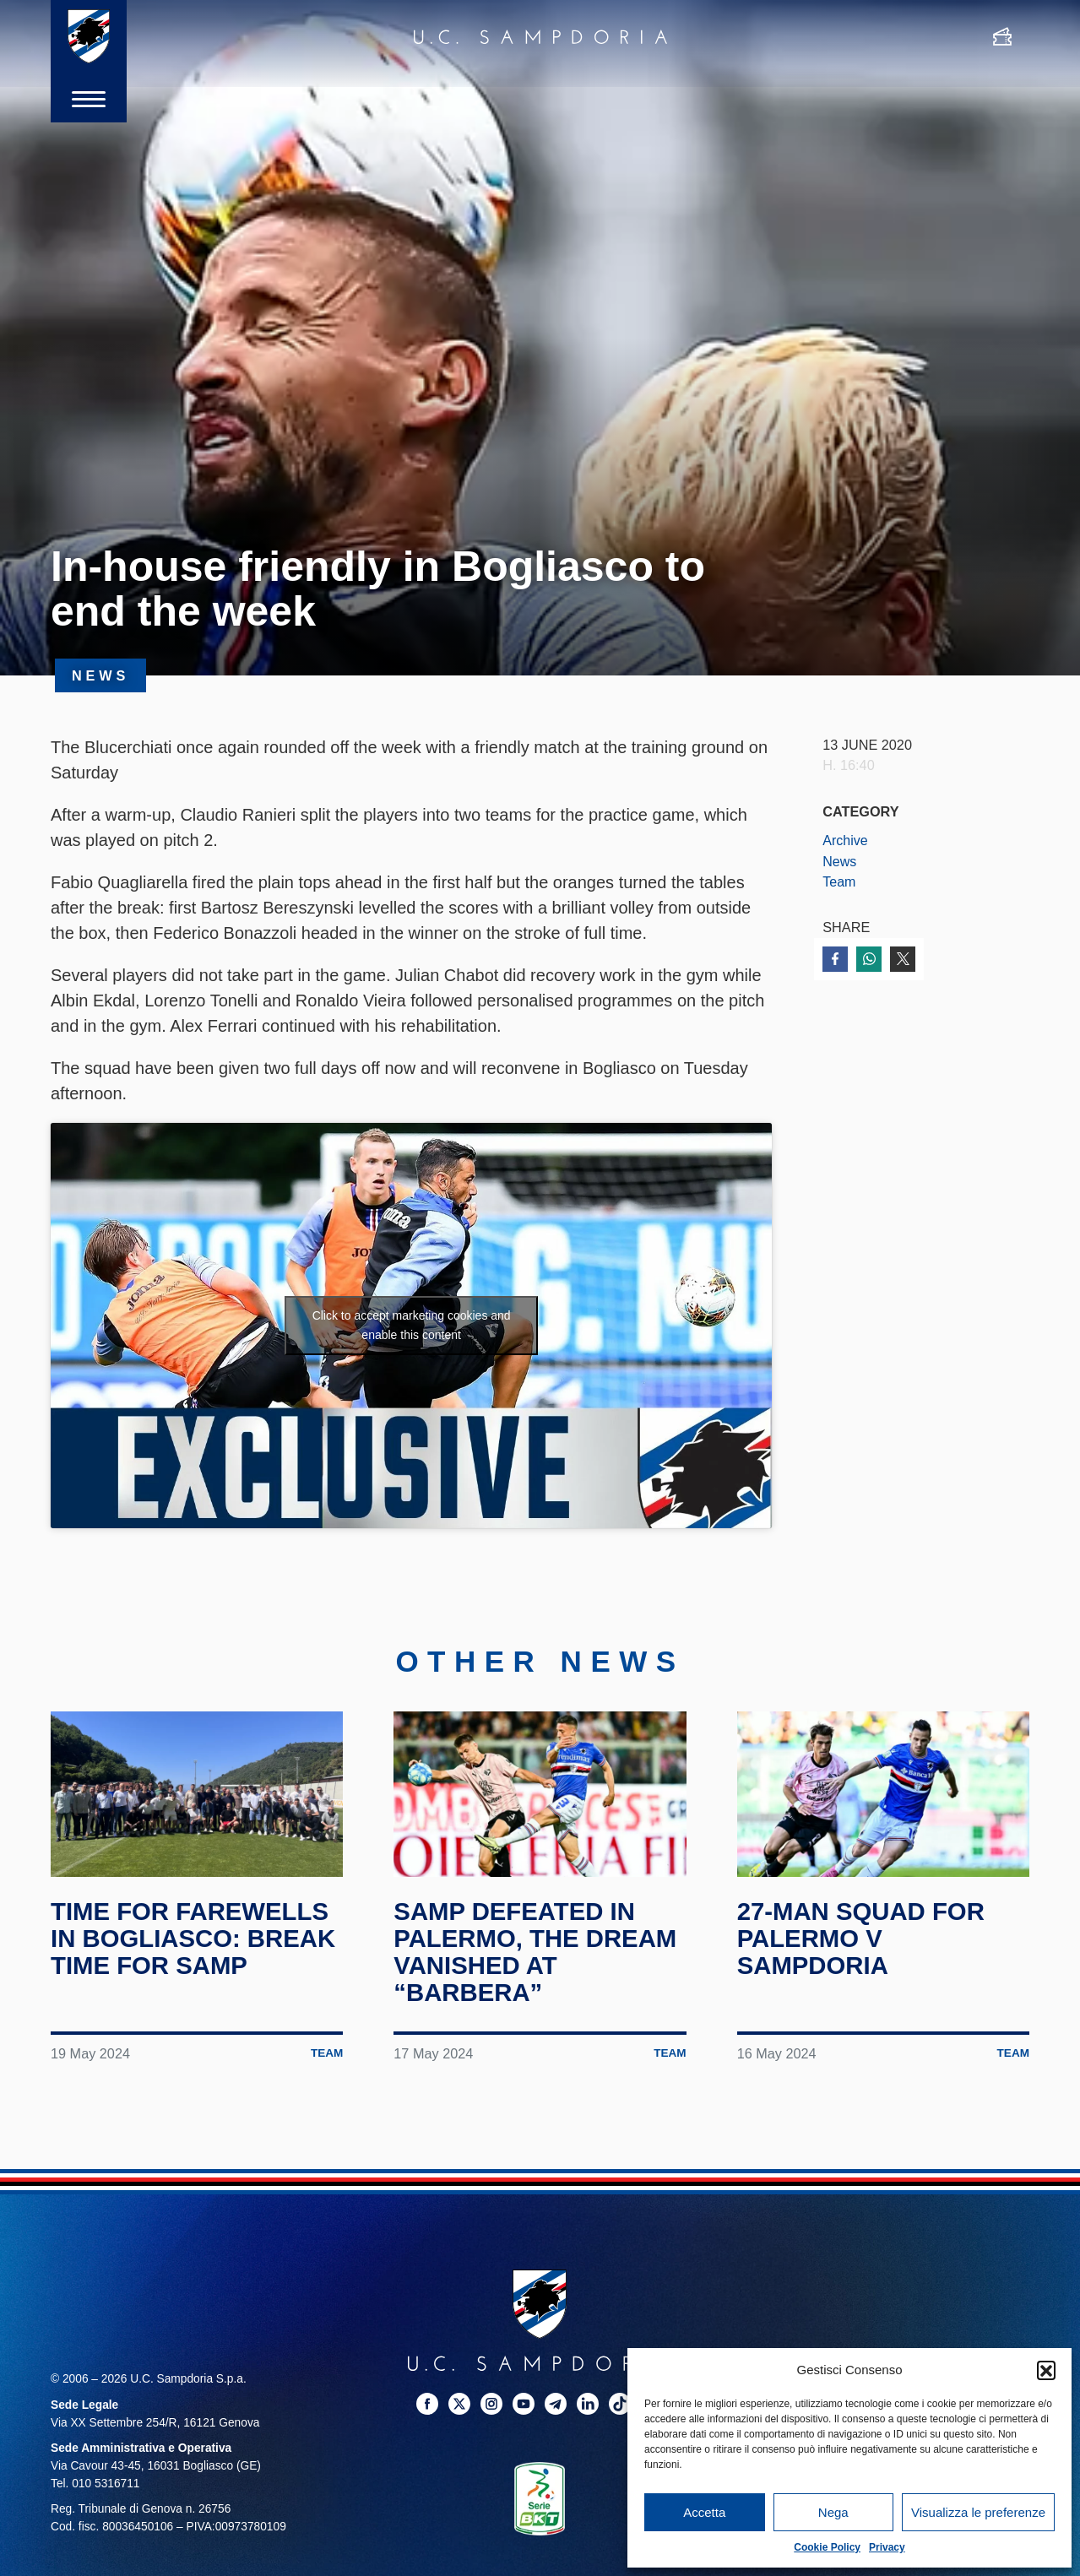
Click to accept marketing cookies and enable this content (411, 1325)
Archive (845, 840)
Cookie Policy (827, 2547)
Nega (833, 2512)
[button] (1046, 2370)
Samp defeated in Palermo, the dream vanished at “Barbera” (538, 1964)
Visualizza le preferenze (978, 2512)
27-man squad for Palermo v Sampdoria (863, 1950)
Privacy (887, 2547)
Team (839, 881)
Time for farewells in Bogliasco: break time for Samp (196, 1950)
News (839, 861)
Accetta (704, 2512)
